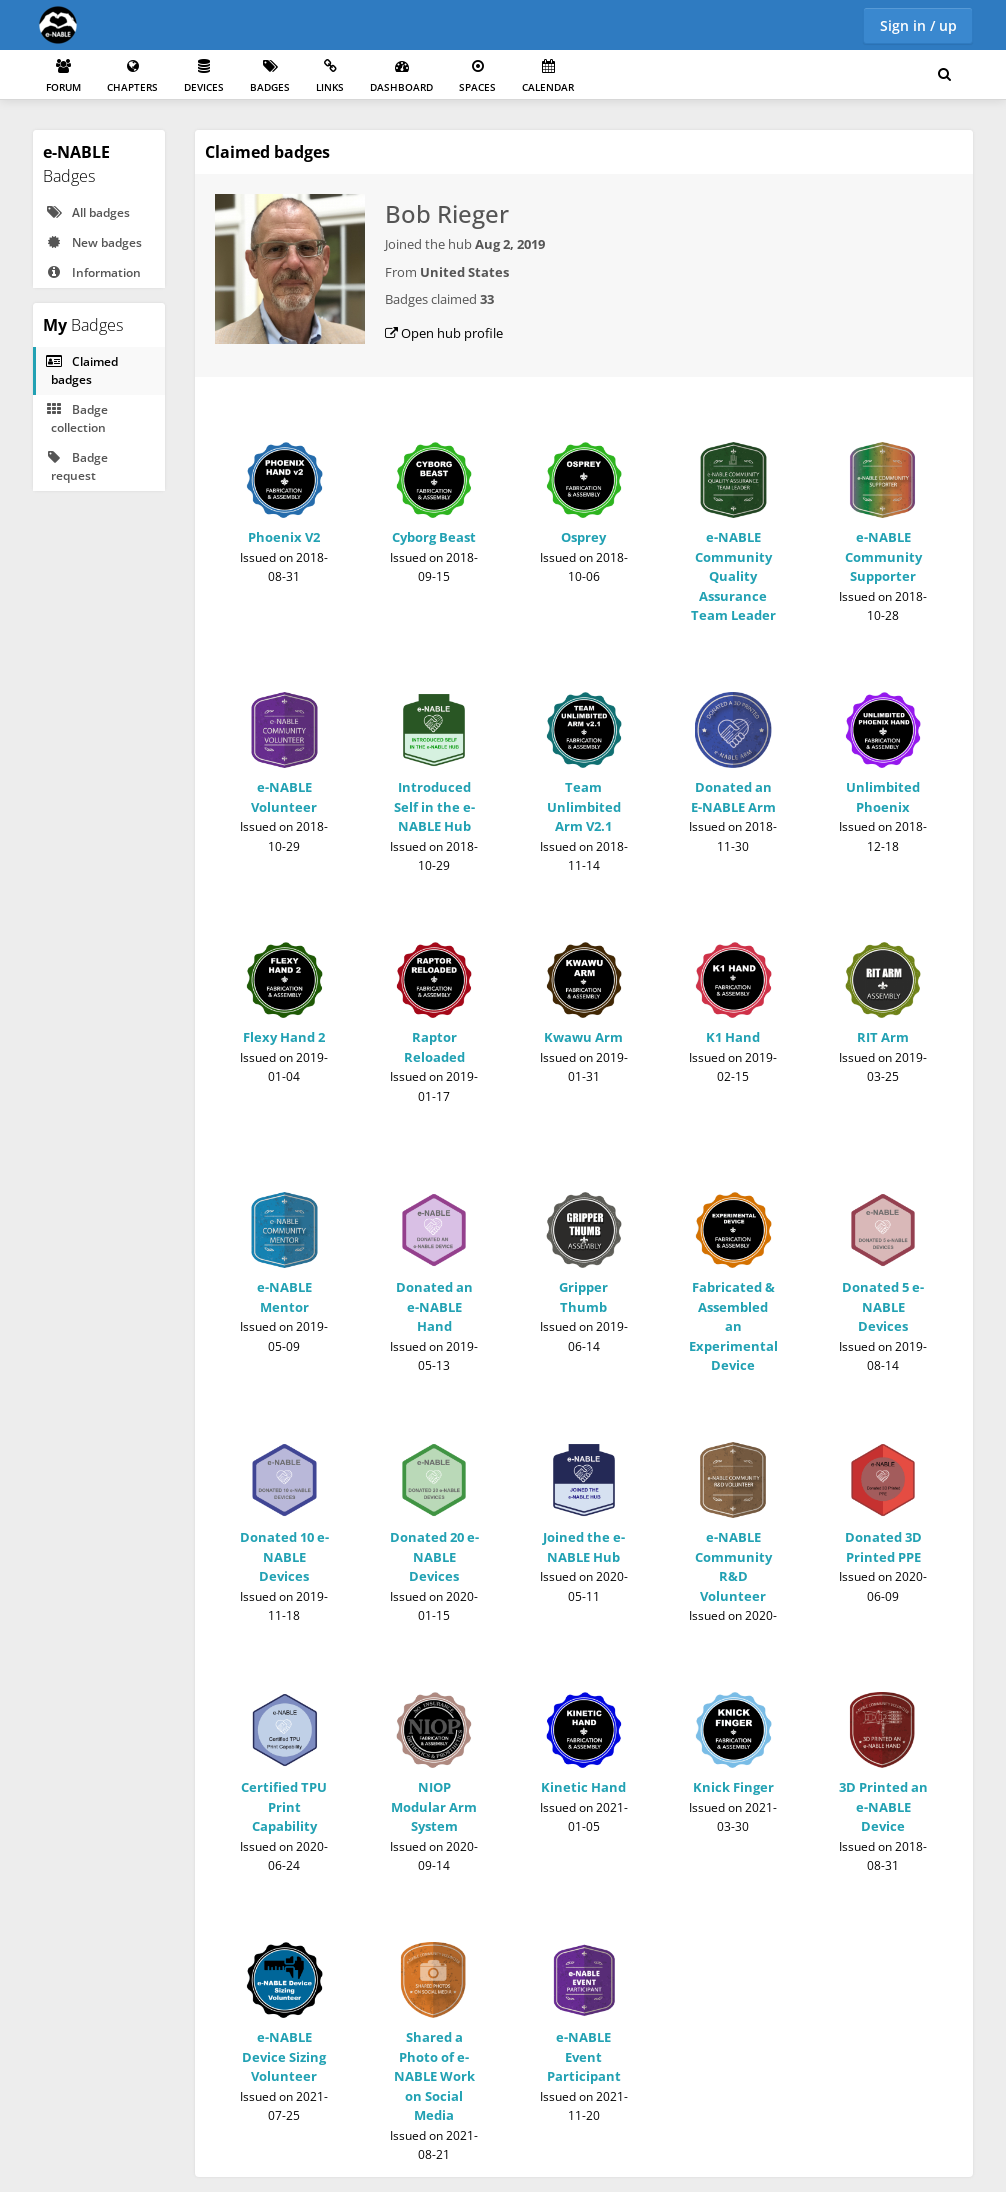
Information (92, 272)
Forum (63, 76)
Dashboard (401, 76)
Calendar (548, 76)
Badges (270, 76)
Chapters (132, 76)
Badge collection (76, 418)
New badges (93, 242)
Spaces (477, 76)
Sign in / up (918, 25)
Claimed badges (81, 370)
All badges (87, 212)
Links (330, 76)
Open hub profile (444, 333)
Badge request (76, 466)
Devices (204, 76)
